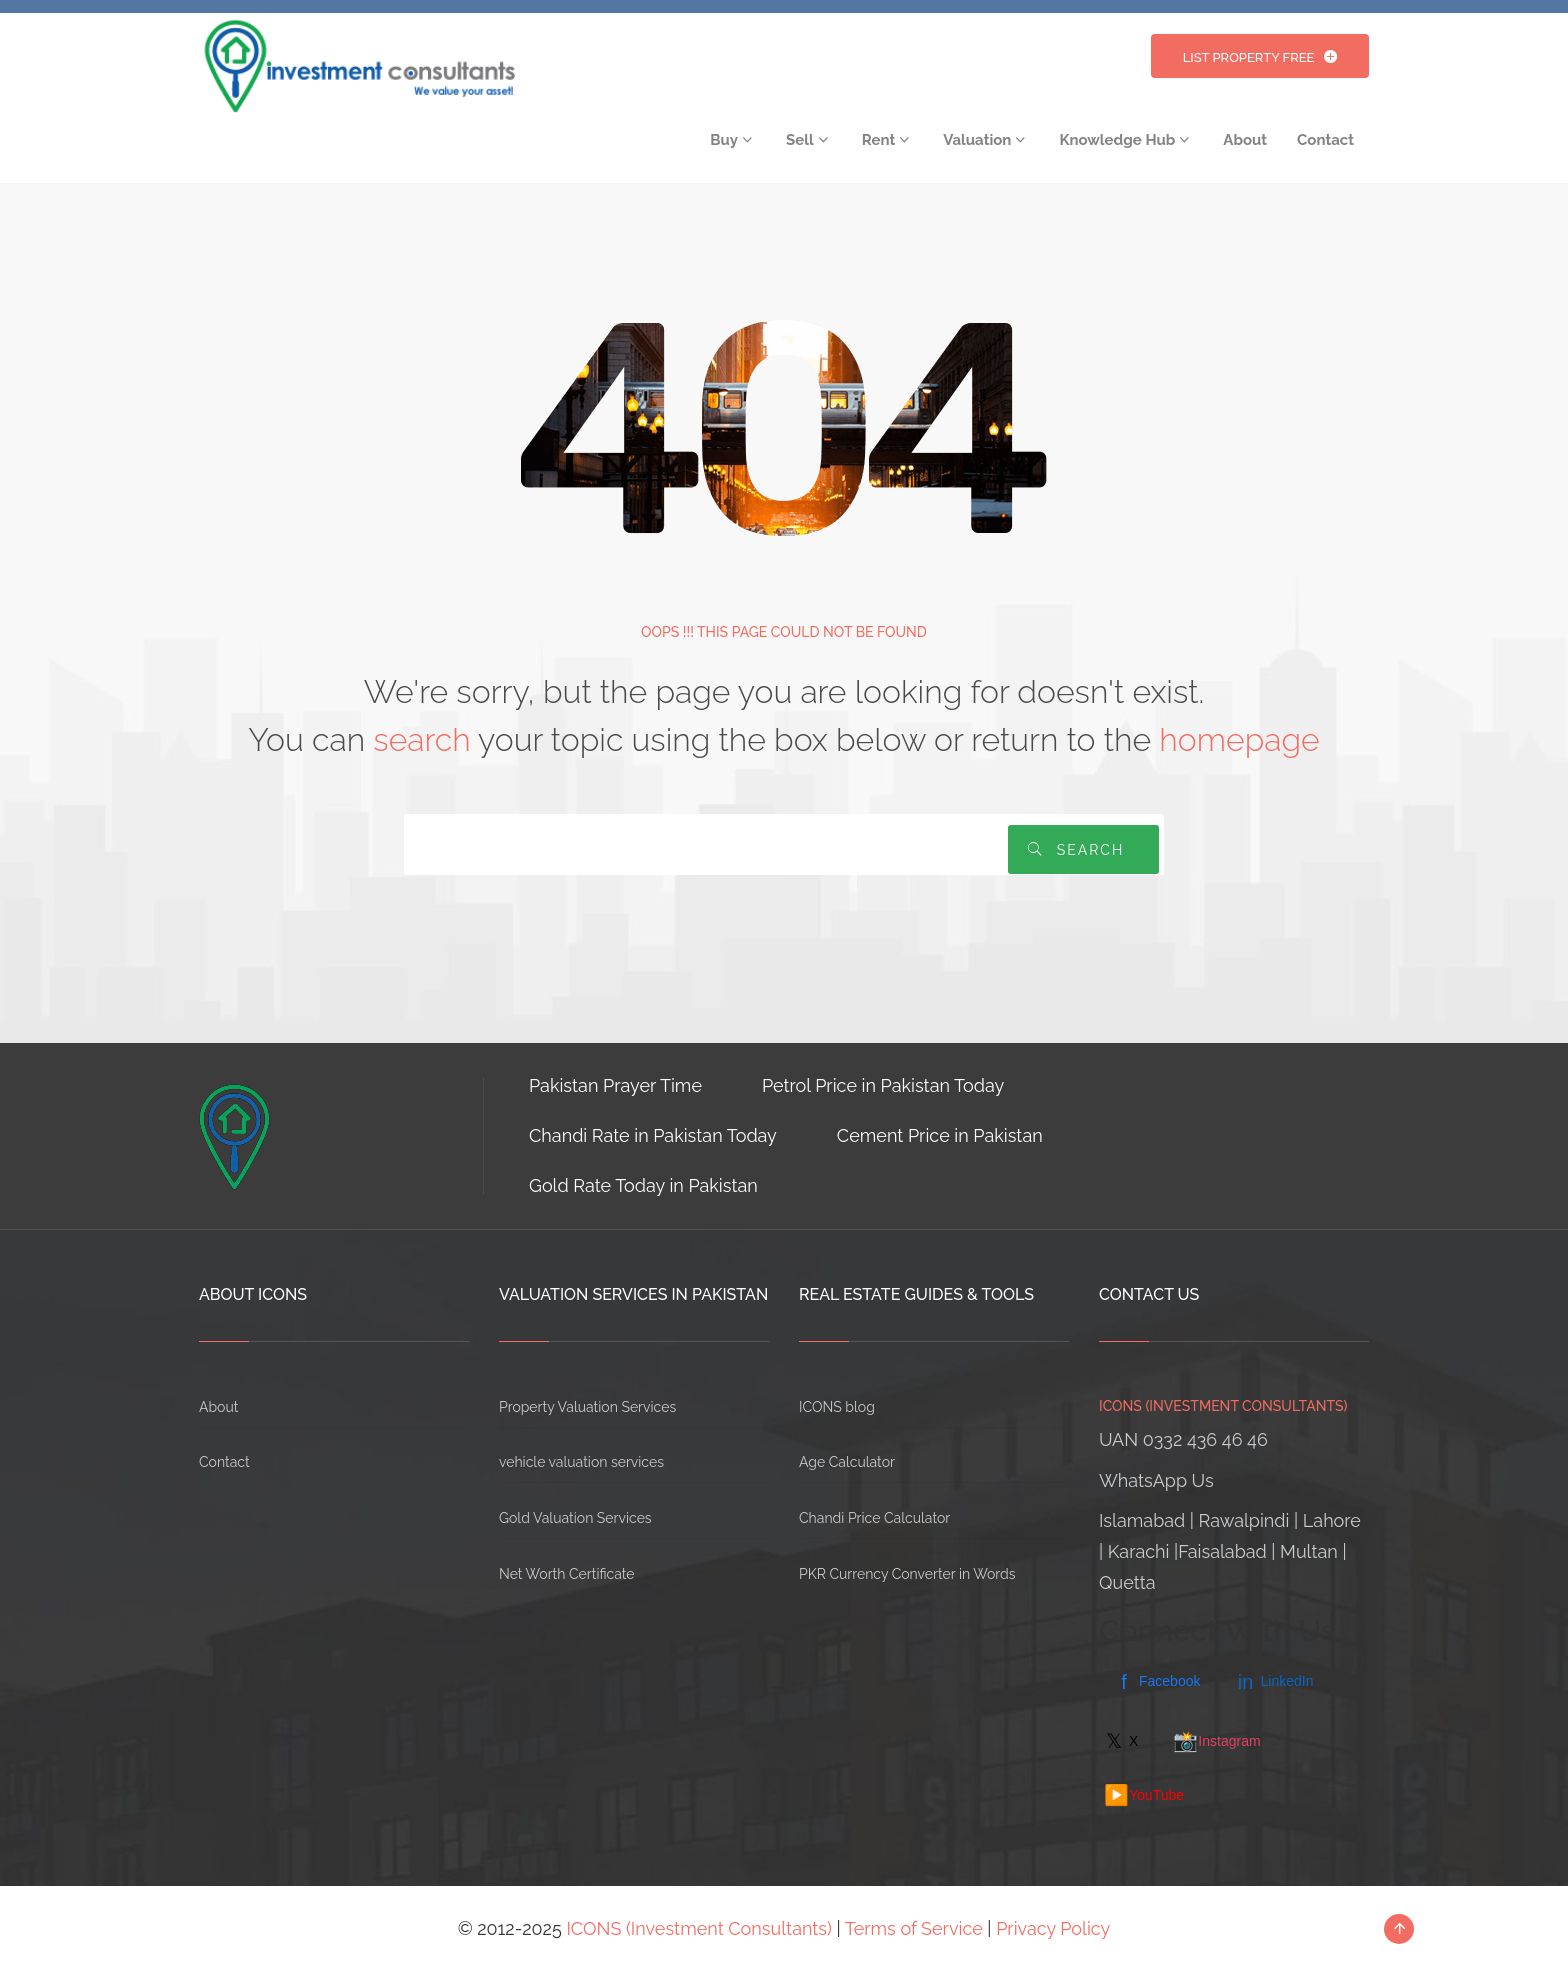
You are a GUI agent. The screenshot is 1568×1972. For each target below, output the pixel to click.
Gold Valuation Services (575, 1518)
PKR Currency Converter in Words (907, 1574)
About (218, 1407)
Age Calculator (847, 1462)
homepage (1239, 739)
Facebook (1157, 1682)
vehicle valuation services (581, 1462)
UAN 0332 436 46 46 (1183, 1439)
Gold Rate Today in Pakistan (643, 1185)
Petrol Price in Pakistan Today (883, 1085)
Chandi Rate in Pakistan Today (653, 1135)
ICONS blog (837, 1407)
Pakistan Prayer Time (615, 1085)
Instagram (1216, 1741)
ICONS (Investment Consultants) (699, 1928)
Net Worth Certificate (567, 1574)
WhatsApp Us (1156, 1480)
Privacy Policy (1053, 1928)
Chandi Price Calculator (874, 1518)
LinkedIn (1274, 1682)
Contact (224, 1462)
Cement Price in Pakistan (940, 1135)
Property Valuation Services (587, 1407)
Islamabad (1142, 1520)
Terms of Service (914, 1928)
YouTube (1144, 1795)
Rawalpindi (1244, 1520)
